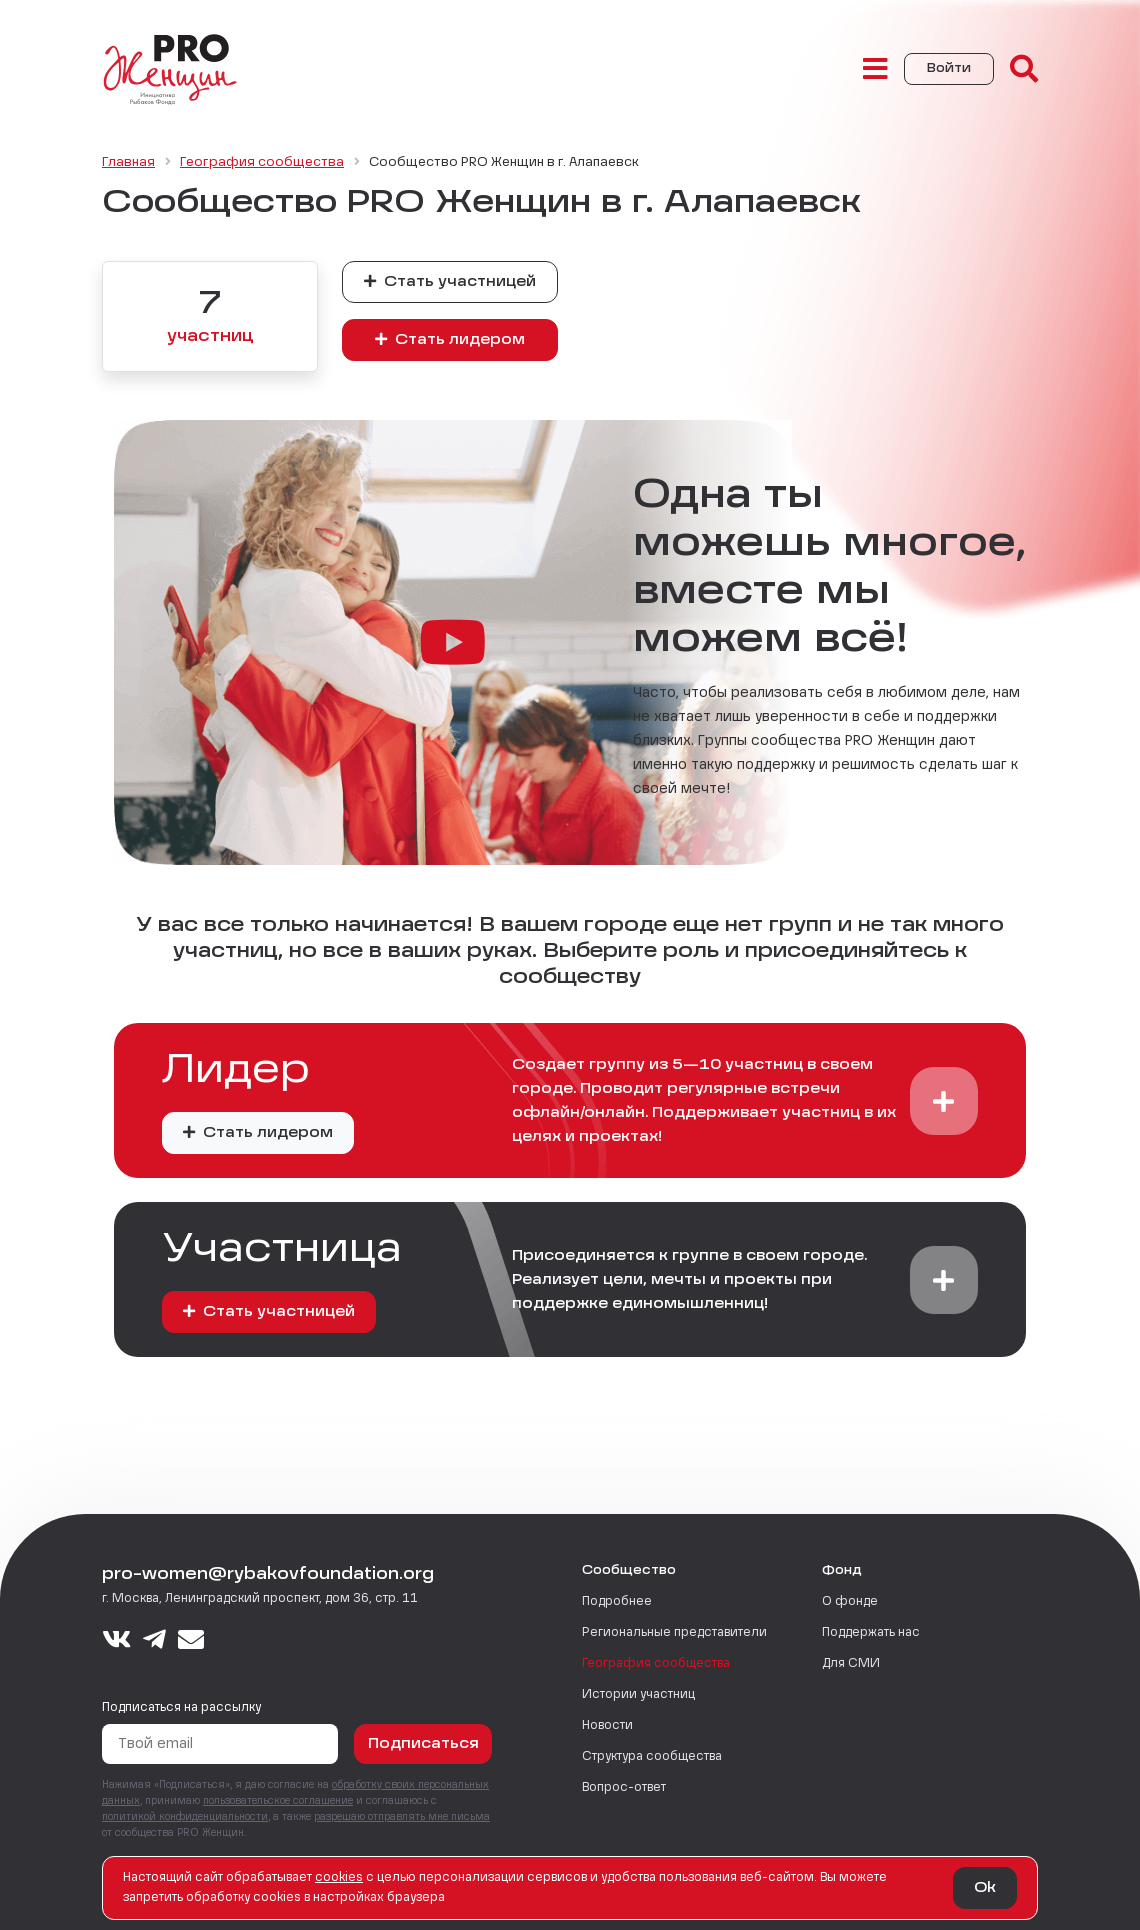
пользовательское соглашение (278, 1801)
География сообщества (656, 1664)
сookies (339, 1878)
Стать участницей (450, 281)
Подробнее (617, 1602)
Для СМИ (851, 1664)
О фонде (850, 1602)
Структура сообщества (652, 1757)
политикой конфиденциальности (185, 1817)
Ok (985, 1888)
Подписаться (423, 1744)
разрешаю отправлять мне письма (402, 1817)
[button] (944, 1101)
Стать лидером (450, 339)
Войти (949, 69)
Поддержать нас (871, 1633)
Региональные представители (674, 1633)
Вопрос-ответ (624, 1788)
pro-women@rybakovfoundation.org (268, 1575)
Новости (607, 1726)
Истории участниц (638, 1695)
